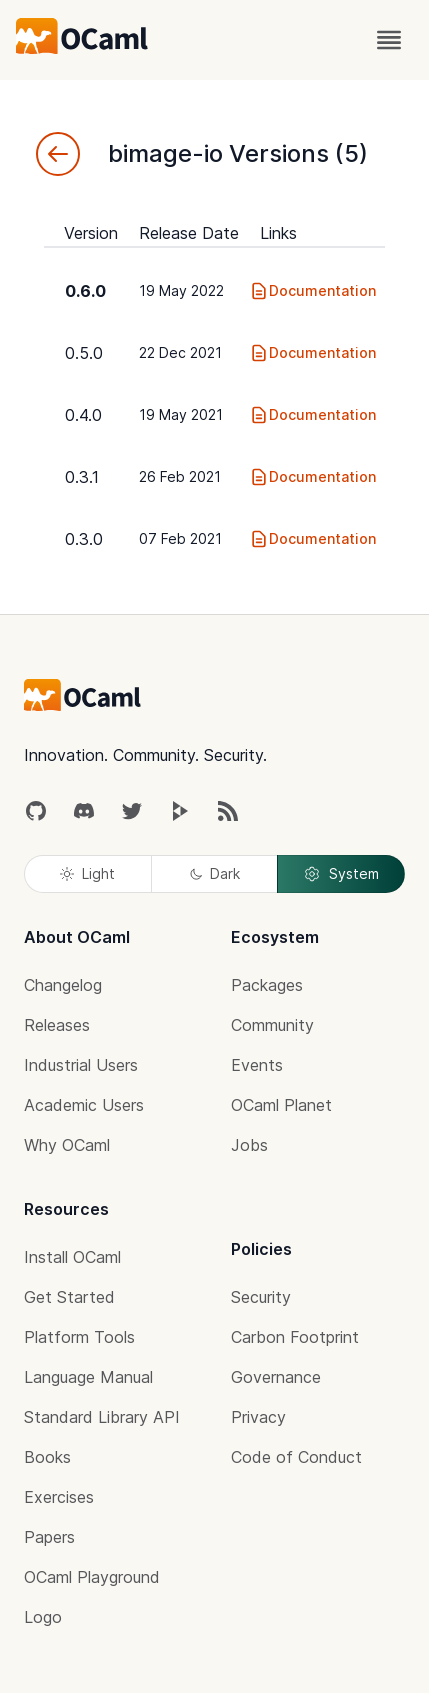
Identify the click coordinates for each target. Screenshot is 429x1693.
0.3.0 (84, 539)
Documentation (312, 291)
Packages (267, 985)
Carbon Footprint (295, 1337)
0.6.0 (85, 291)
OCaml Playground (92, 1577)
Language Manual (88, 1377)
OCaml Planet (281, 1105)
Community (272, 1025)
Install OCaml (72, 1257)
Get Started (69, 1297)
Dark (215, 873)
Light (87, 873)
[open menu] (389, 40)
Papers (49, 1537)
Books (47, 1457)
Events (257, 1065)
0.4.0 (83, 415)
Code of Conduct (296, 1457)
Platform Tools (79, 1337)
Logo (43, 1617)
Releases (57, 1025)
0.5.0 (84, 353)
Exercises (59, 1497)
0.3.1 (82, 477)
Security (261, 1297)
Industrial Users (81, 1065)
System (341, 874)
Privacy (258, 1417)
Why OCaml (67, 1145)
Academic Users (84, 1105)
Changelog (63, 985)
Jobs (249, 1145)
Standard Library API (102, 1417)
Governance (276, 1377)
